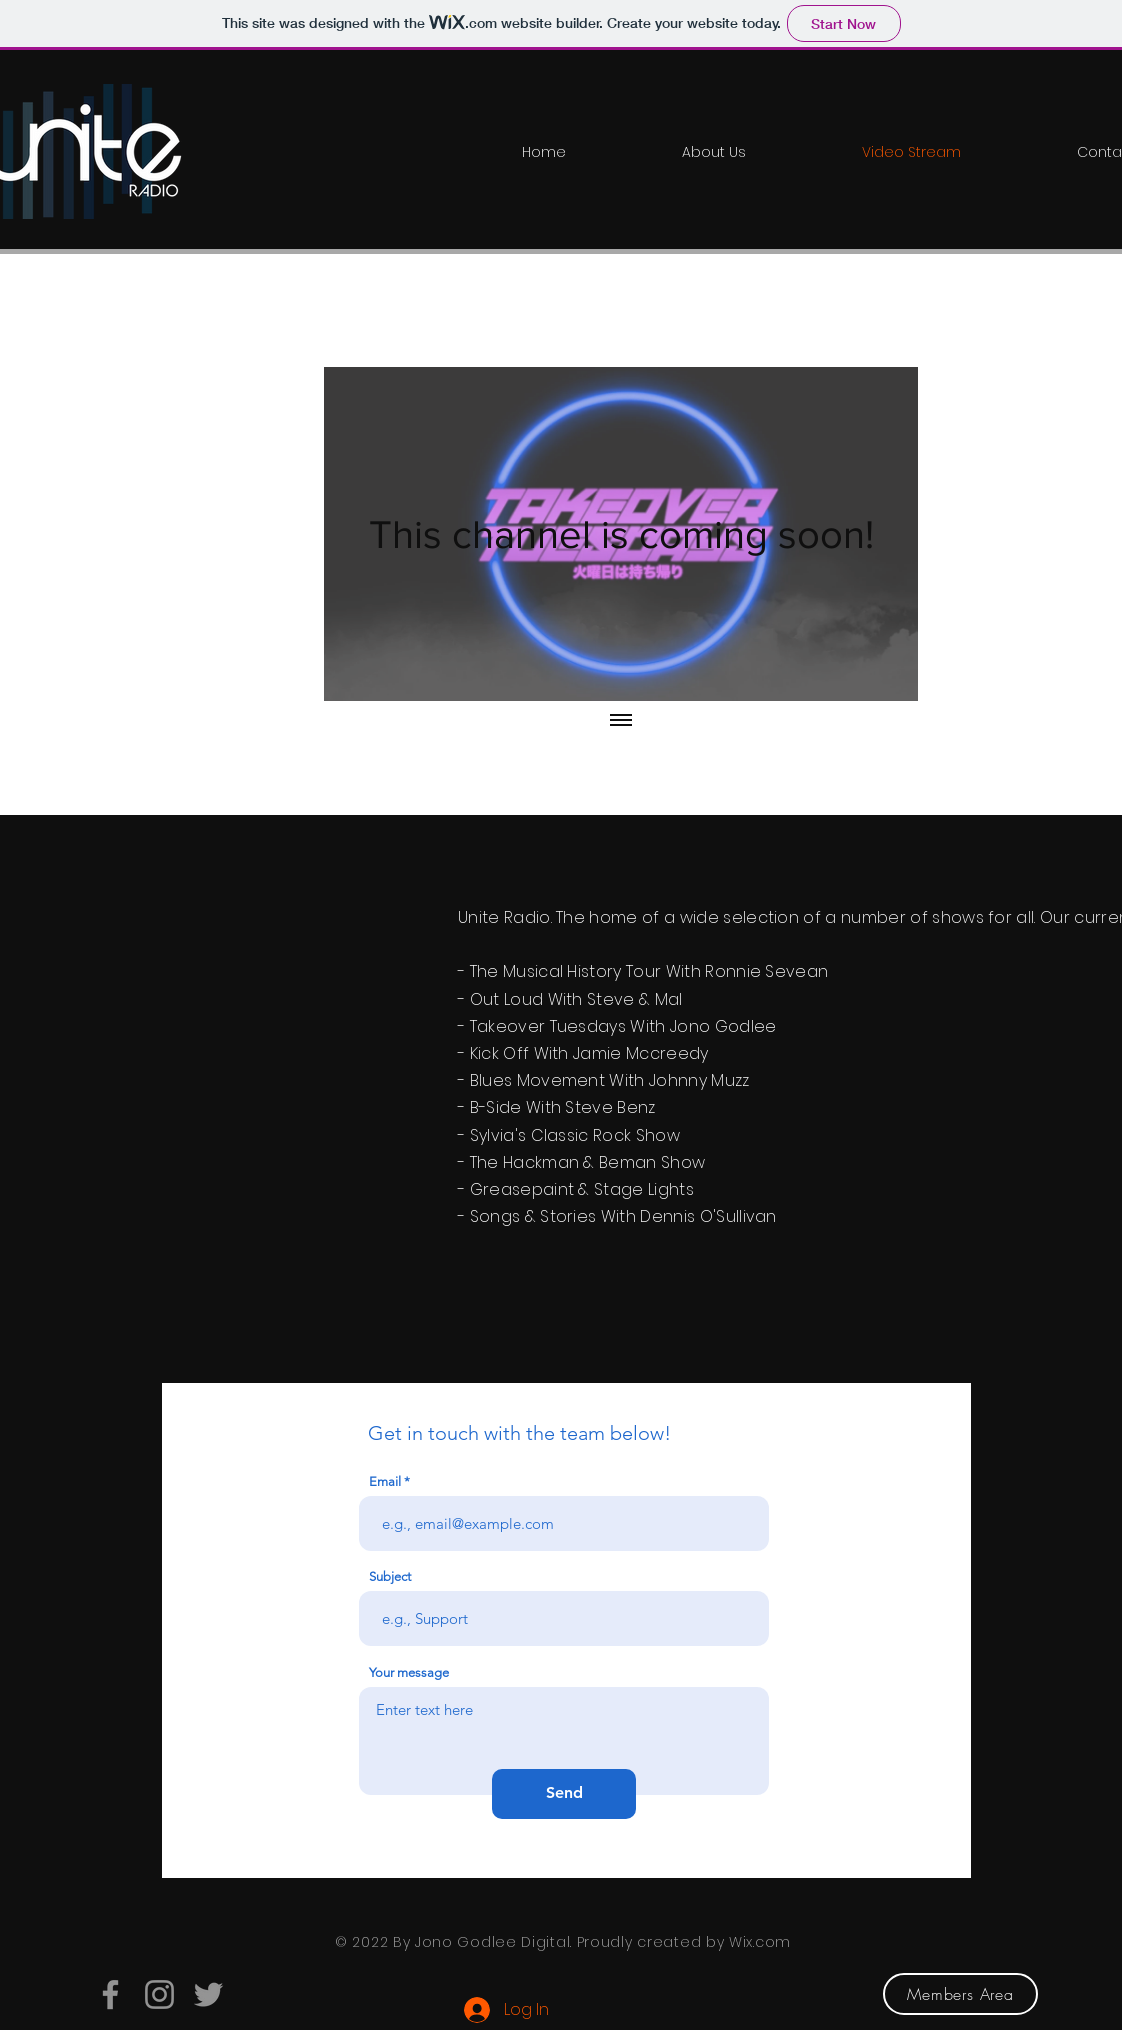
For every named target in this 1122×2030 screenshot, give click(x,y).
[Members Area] (960, 1994)
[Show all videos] (621, 721)
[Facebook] (110, 1994)
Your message (409, 1672)
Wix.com (760, 1942)
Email (385, 1481)
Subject (390, 1576)
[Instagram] (159, 1994)
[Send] (564, 1794)
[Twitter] (208, 1994)
